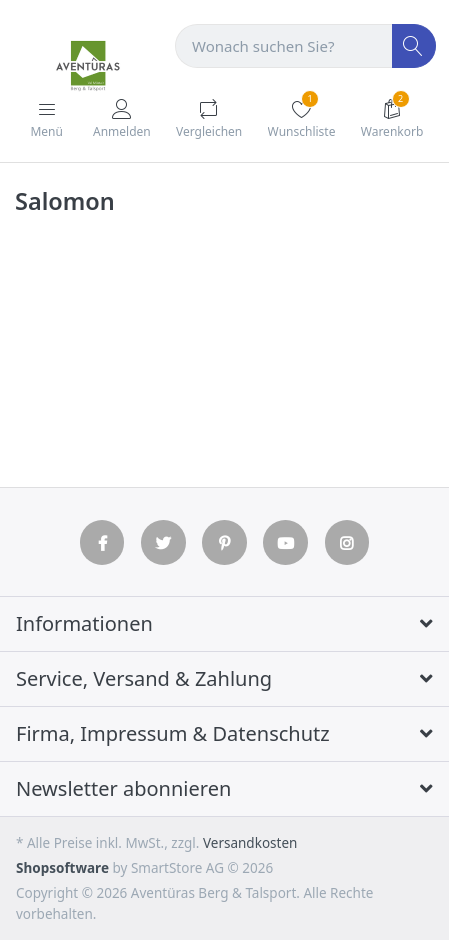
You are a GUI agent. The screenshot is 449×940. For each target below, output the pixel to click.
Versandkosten (250, 843)
